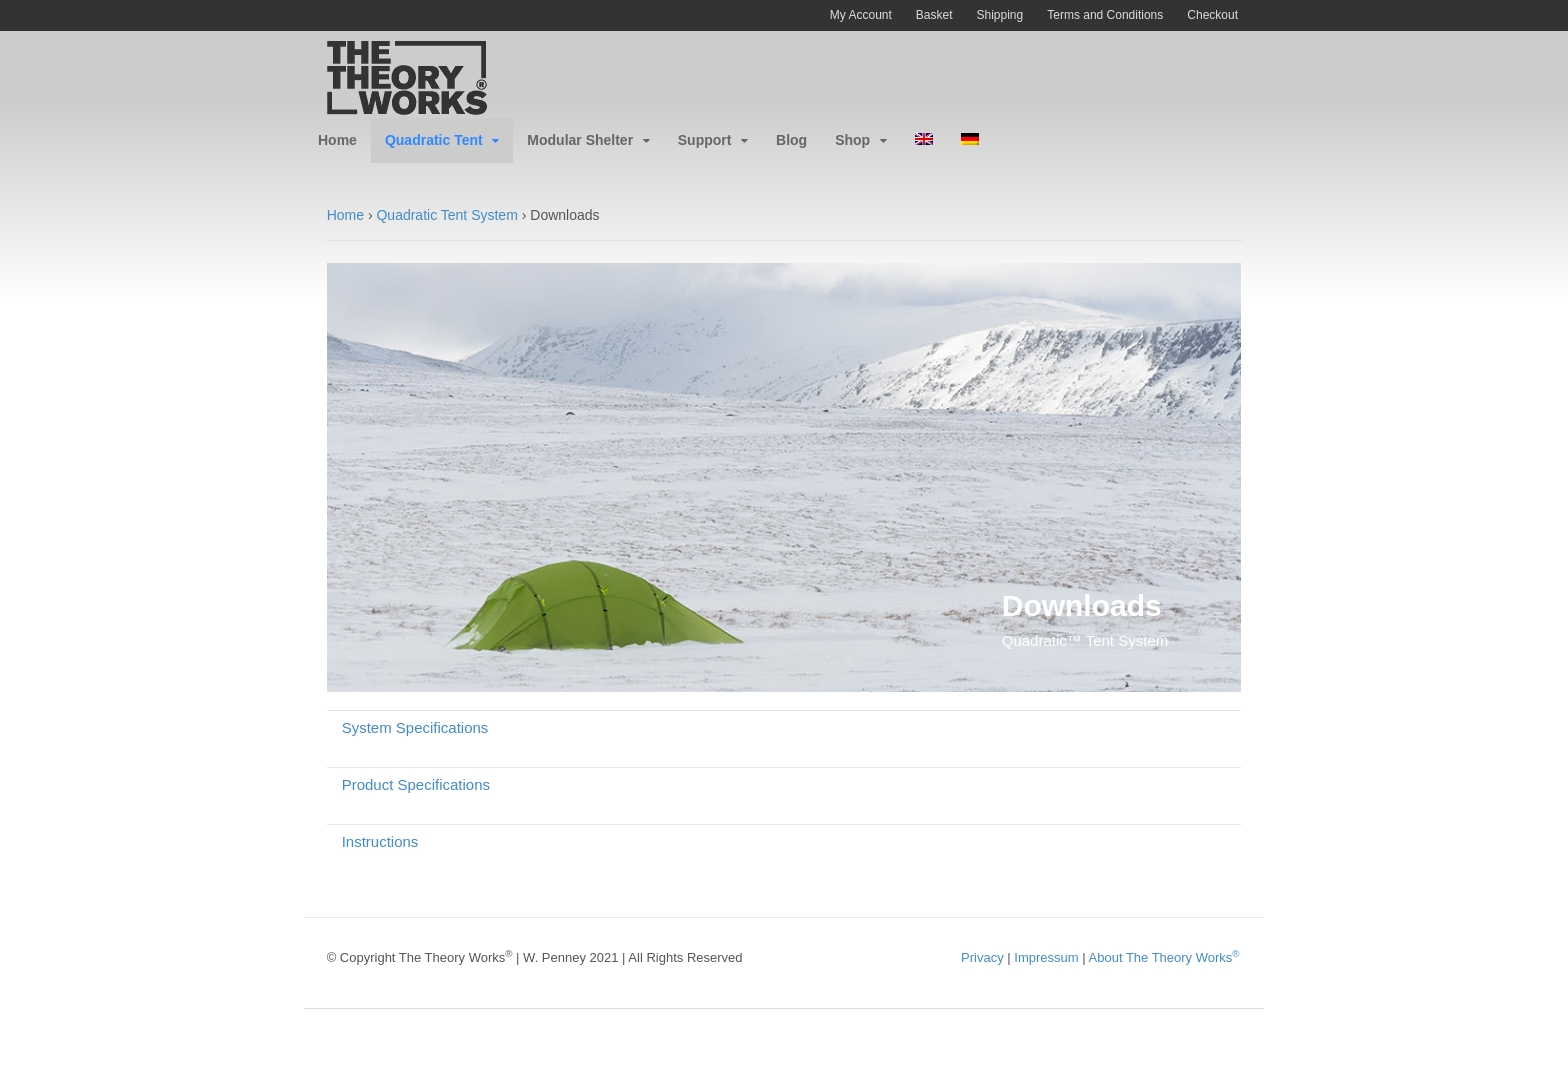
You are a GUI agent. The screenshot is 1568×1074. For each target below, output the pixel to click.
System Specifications (415, 727)
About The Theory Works (1164, 957)
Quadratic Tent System (446, 215)
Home (337, 140)
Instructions (380, 841)
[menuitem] (924, 140)
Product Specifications (416, 784)
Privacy (982, 957)
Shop (852, 140)
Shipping (1000, 15)
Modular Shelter (580, 140)
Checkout (1212, 15)
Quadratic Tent (434, 140)
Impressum (1046, 957)
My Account (861, 15)
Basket (934, 15)
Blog (791, 140)
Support (705, 140)
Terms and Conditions (1105, 15)
